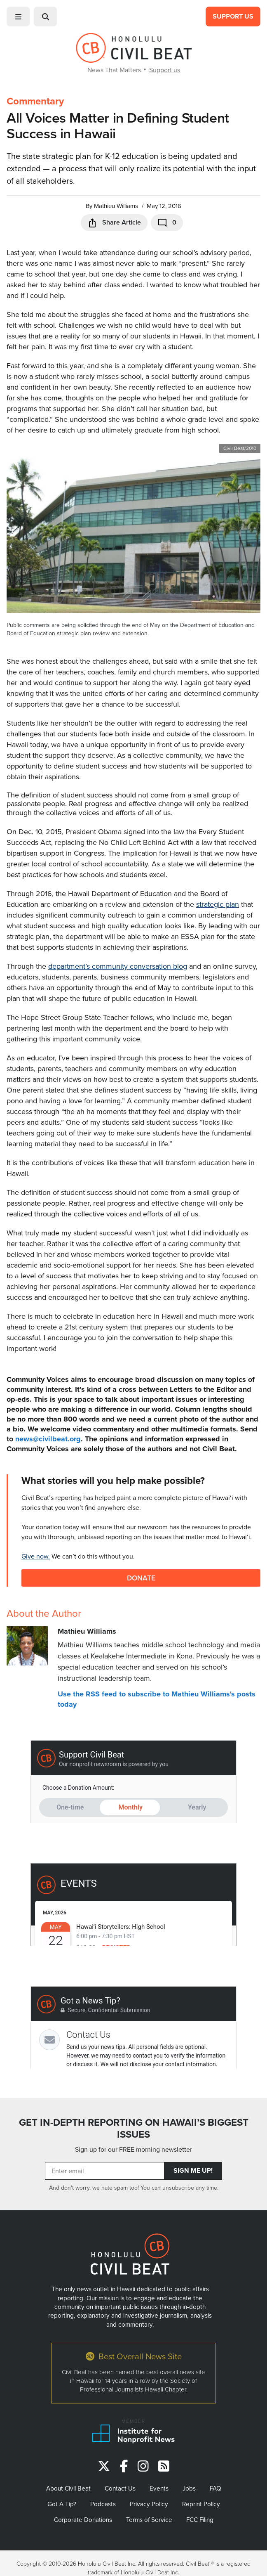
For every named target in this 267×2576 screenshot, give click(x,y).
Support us (164, 69)
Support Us (233, 16)
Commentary (35, 101)
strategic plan (217, 904)
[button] (18, 16)
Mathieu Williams (116, 205)
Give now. (35, 1556)
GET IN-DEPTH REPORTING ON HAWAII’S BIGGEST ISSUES (133, 2128)
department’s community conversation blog (117, 966)
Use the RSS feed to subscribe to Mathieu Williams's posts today (156, 1699)
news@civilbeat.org (48, 1438)
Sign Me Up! (193, 2170)
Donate (141, 1578)
